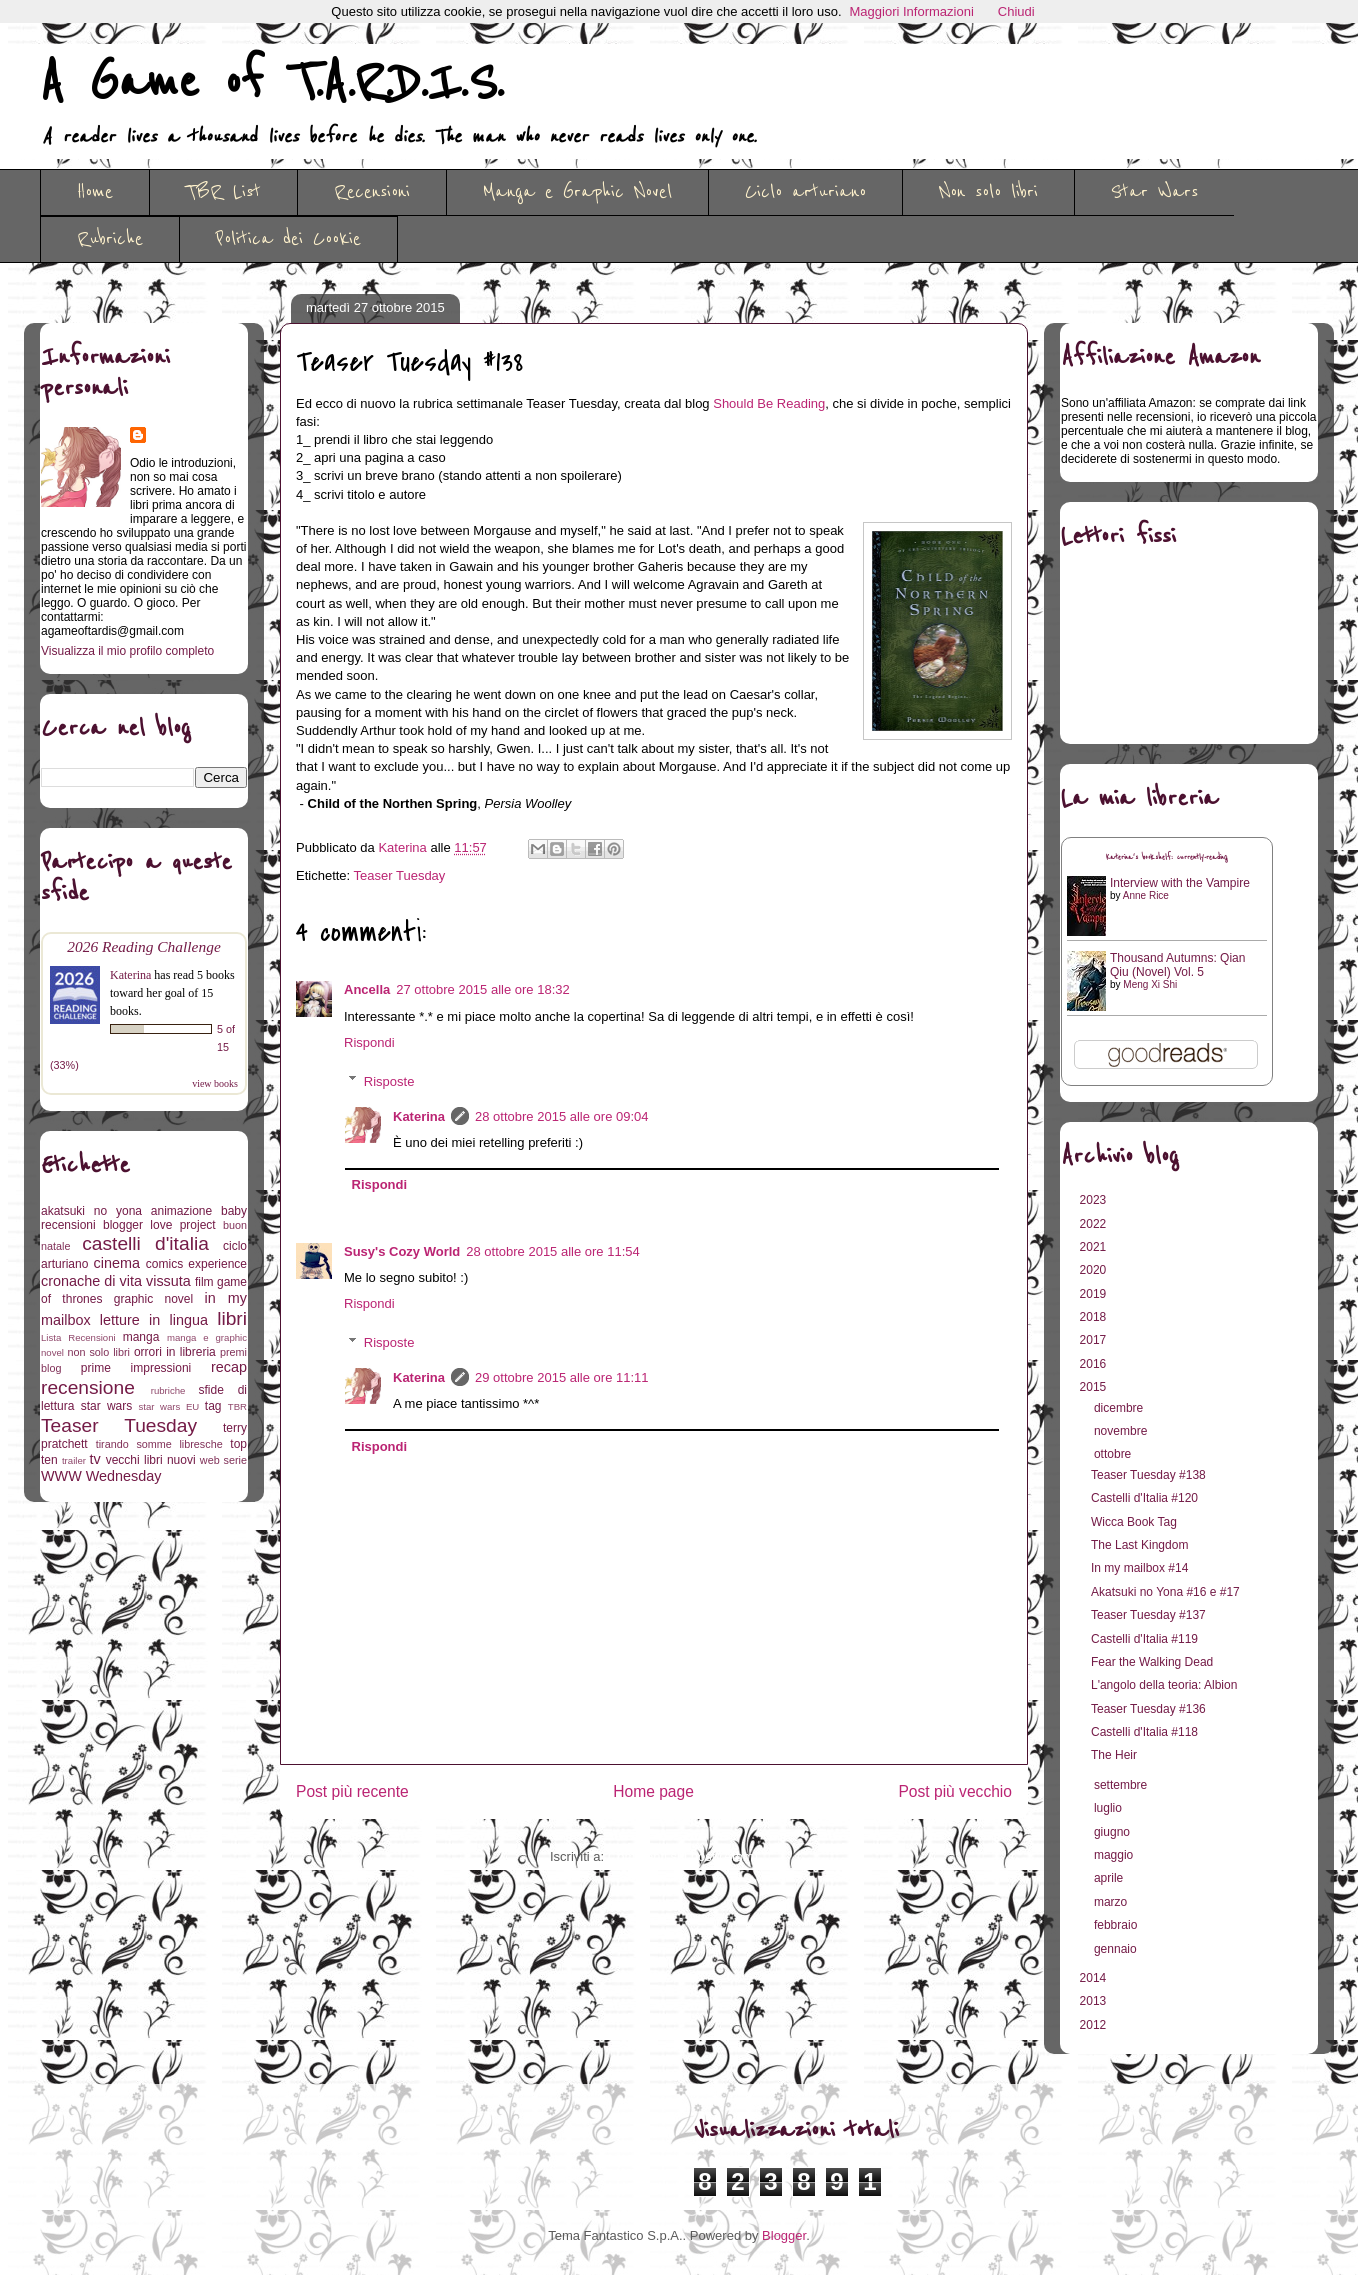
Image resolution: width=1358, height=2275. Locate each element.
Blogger (784, 2235)
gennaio (1117, 1949)
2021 (1095, 1247)
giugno (1113, 1832)
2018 (1095, 1317)
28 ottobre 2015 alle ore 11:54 (552, 1251)
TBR (237, 1406)
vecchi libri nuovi (151, 1460)
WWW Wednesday (101, 1476)
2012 (1095, 2025)
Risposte (389, 1080)
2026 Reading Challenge (144, 946)
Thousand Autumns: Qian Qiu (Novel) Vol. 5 (1177, 965)
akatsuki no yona (91, 1211)
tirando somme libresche (159, 1444)
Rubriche (110, 239)
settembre (1122, 1785)
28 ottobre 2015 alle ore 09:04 (561, 1116)
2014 (1095, 1978)
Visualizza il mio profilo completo (127, 651)
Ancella (367, 989)
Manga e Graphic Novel (577, 192)
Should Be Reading (769, 403)
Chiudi (1016, 11)
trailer (74, 1460)
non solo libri (99, 1352)
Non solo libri (988, 192)
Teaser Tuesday (400, 875)
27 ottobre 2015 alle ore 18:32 (482, 989)
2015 (1095, 1387)
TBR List (223, 192)
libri (232, 1318)
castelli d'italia (145, 1243)
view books (215, 1083)
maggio (1115, 1855)
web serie (223, 1460)
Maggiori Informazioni (912, 11)
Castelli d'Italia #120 (1144, 1498)
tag (213, 1406)
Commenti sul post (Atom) (683, 1856)
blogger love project (159, 1225)
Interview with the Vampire (1180, 883)
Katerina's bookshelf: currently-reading (1167, 857)
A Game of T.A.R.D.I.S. (272, 83)
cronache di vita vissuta (116, 1281)
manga (141, 1337)
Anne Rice (1146, 895)
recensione (88, 1387)
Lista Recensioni (78, 1337)
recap (229, 1367)
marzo (1112, 1902)
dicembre (1120, 1408)
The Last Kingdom (1139, 1545)
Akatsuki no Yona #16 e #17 (1165, 1592)
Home (95, 192)
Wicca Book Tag (1134, 1522)
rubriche (168, 1390)
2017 (1095, 1340)
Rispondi (369, 1042)
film (204, 1282)
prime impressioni (136, 1368)
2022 (1095, 1224)
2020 (1095, 1270)
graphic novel (153, 1299)
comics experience (196, 1264)
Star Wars (1154, 192)
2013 (1095, 2001)
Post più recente (352, 1791)
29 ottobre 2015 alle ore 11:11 (561, 1377)
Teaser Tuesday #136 (1148, 1709)
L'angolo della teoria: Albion (1164, 1685)
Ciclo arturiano (805, 192)
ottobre (1114, 1454)
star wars (107, 1406)
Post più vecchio (955, 1791)
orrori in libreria (175, 1352)
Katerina (419, 1116)
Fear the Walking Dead (1152, 1662)
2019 (1095, 1294)
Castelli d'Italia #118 (1144, 1732)
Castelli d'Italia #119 (1144, 1639)
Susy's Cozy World (402, 1251)
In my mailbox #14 (1139, 1568)
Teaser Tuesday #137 (1148, 1615)
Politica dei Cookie (288, 239)
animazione (181, 1211)
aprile (1110, 1878)
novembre (1122, 1431)
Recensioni (372, 192)
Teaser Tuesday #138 (1148, 1475)
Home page (653, 1791)
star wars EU (169, 1406)
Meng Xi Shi (1150, 984)
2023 (1095, 1200)
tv (95, 1459)
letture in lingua (154, 1320)
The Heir (1114, 1755)
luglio (1109, 1808)
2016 (1095, 1364)
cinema (117, 1263)
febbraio (1117, 1925)
